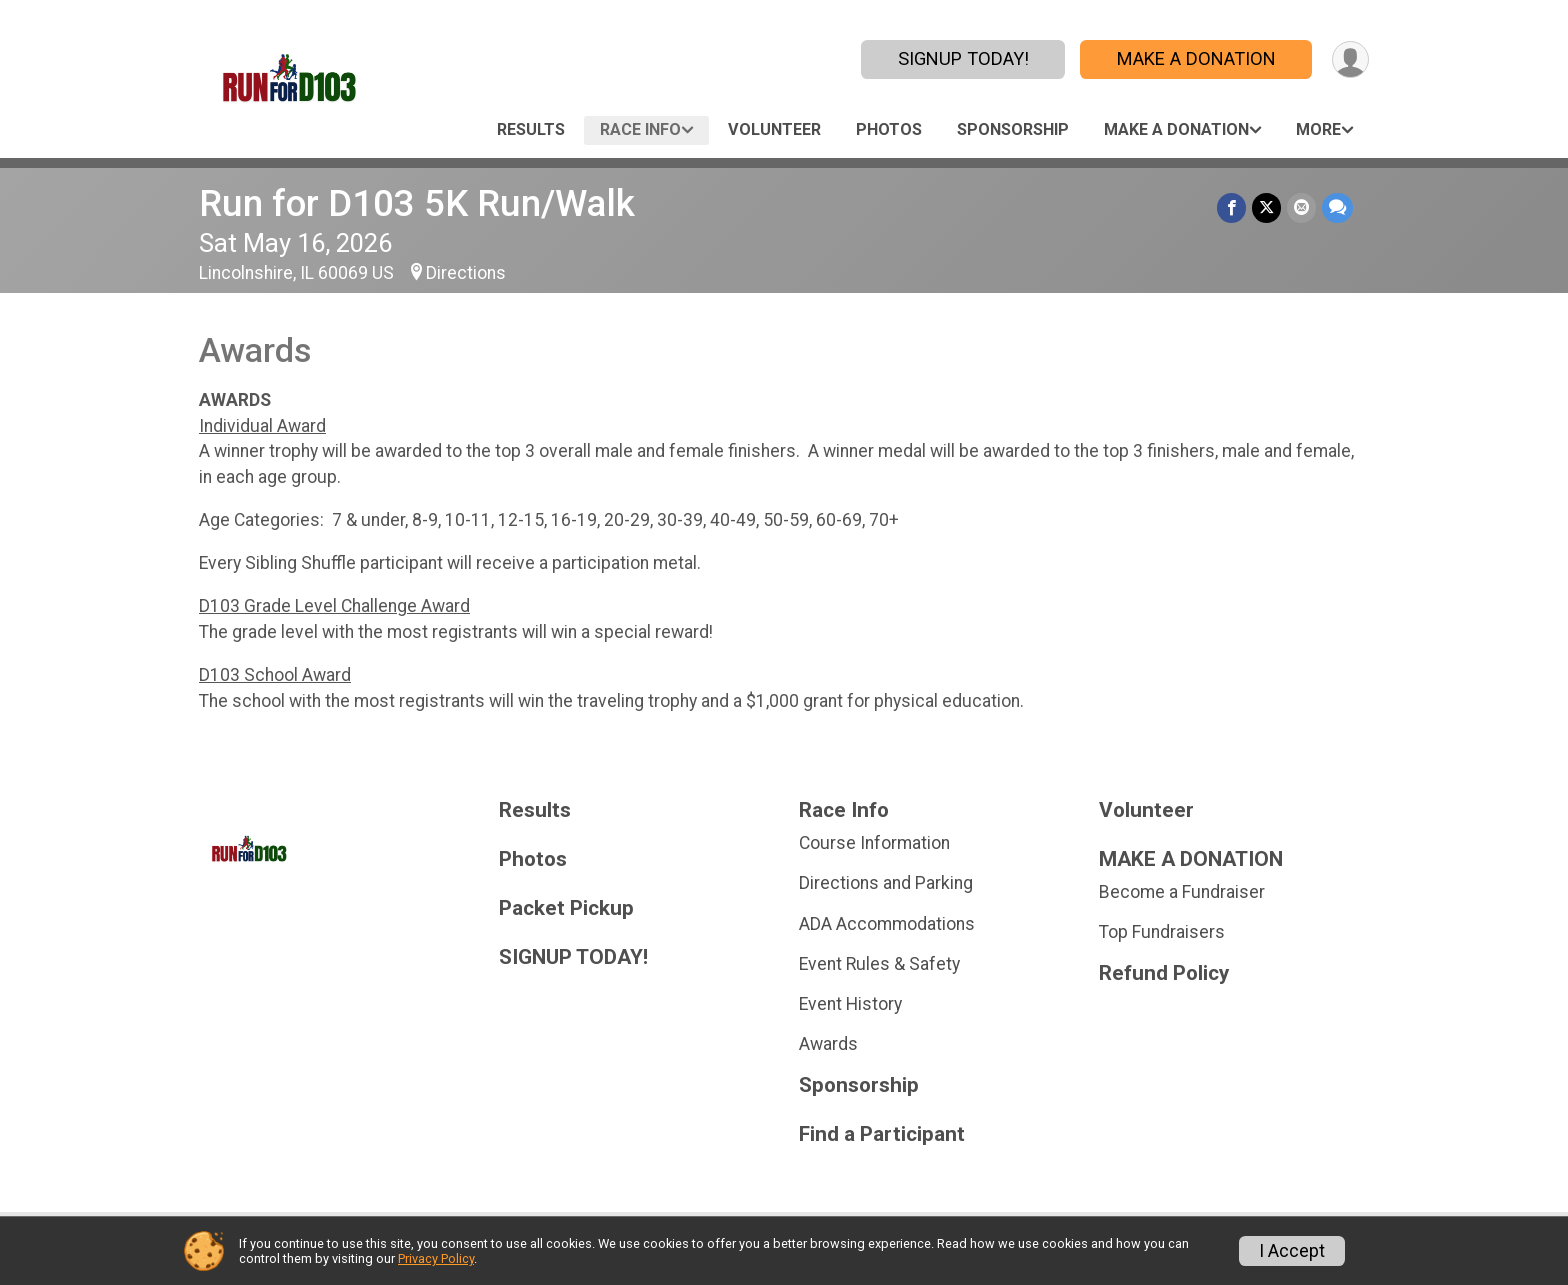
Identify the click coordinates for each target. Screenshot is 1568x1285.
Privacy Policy (436, 1258)
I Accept (1292, 1251)
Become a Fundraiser (1182, 892)
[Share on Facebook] (1231, 207)
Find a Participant (882, 1134)
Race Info (640, 129)
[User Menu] (1350, 59)
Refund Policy (1164, 973)
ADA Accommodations (887, 924)
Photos (889, 129)
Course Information (874, 843)
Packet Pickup (566, 908)
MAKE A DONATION (1196, 58)
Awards (828, 1044)
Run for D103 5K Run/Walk (417, 203)
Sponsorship (1013, 129)
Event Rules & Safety (879, 964)
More (1318, 129)
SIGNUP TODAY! (963, 58)
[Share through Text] (1337, 207)
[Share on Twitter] (1266, 207)
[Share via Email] (1301, 207)
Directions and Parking (886, 883)
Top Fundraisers (1162, 932)
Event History (850, 1004)
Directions (466, 273)
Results (531, 129)
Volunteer (774, 129)
